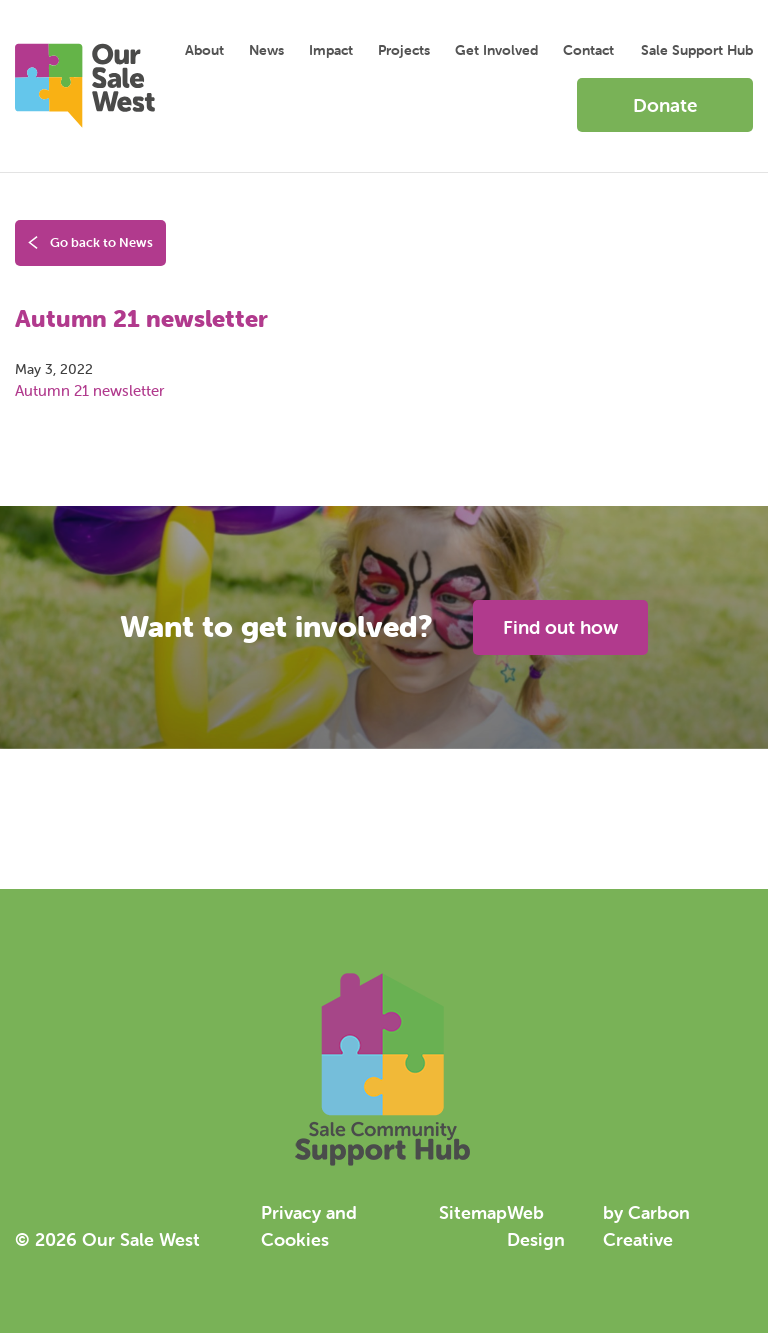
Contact (588, 50)
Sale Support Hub (697, 50)
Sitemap (473, 1212)
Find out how (560, 627)
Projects (404, 50)
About (204, 50)
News (266, 50)
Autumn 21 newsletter (89, 390)
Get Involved (496, 50)
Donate (665, 105)
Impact (331, 50)
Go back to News (90, 243)
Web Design (536, 1226)
